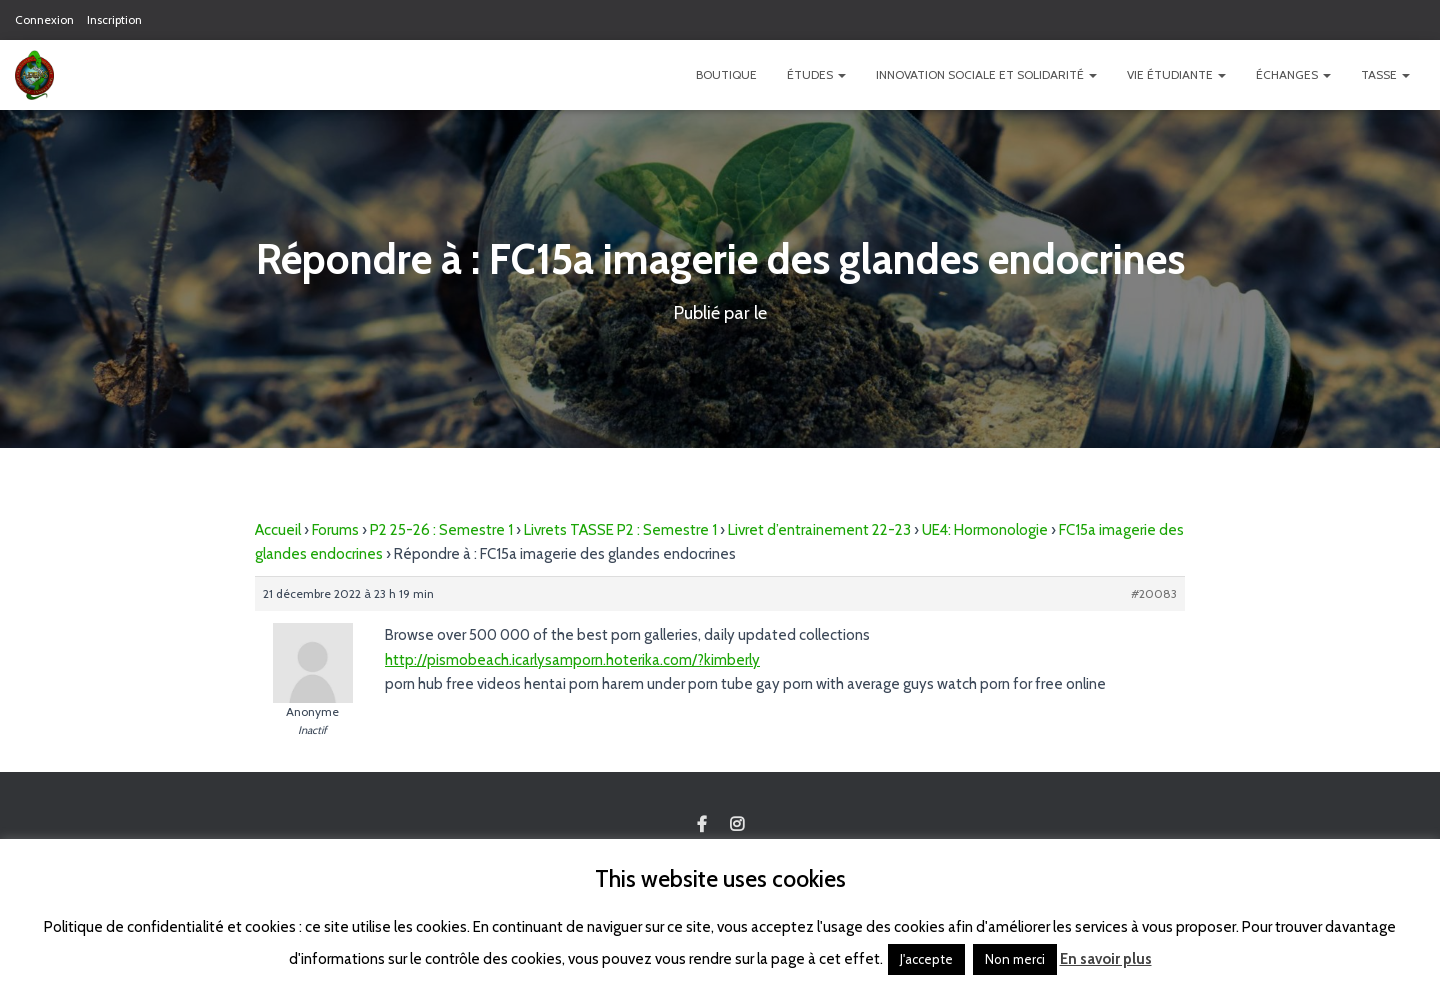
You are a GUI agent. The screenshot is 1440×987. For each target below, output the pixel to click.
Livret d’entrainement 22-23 (819, 530)
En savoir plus (1106, 959)
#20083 (1154, 593)
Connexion (44, 19)
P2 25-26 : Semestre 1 (441, 530)
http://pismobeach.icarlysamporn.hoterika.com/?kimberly (572, 660)
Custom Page (702, 825)
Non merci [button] (1015, 959)
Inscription (114, 19)
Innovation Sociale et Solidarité (986, 74)
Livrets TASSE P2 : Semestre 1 (620, 530)
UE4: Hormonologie (985, 530)
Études (816, 74)
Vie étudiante (1176, 74)
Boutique (726, 74)
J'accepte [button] (926, 959)
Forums (335, 530)
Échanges (1293, 74)
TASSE (1385, 74)
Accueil (278, 530)
